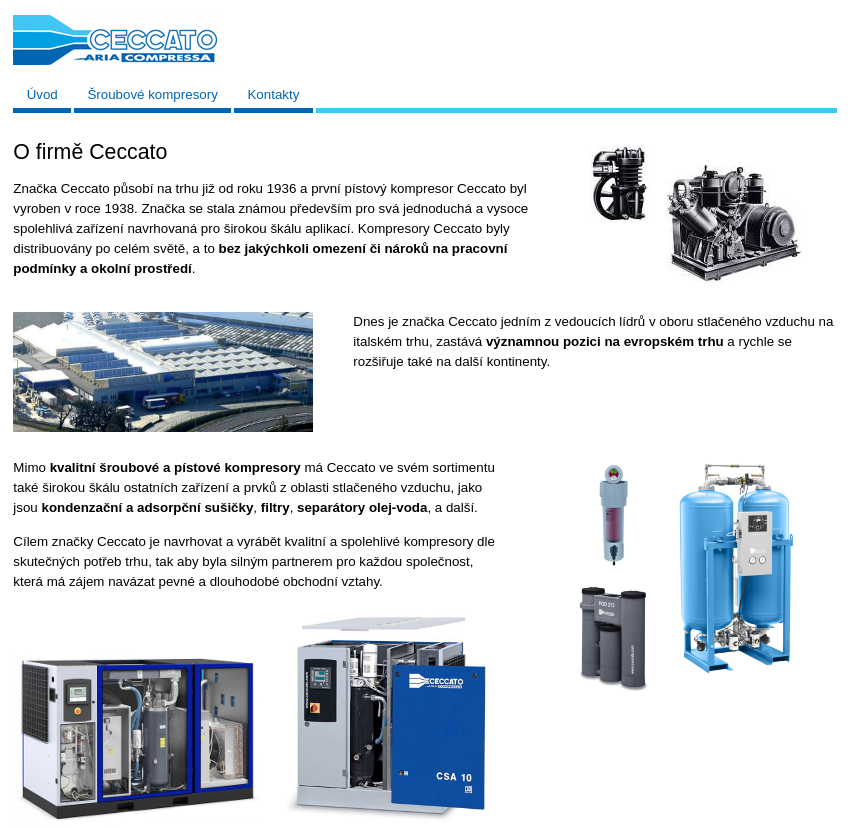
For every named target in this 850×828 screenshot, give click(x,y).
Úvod (42, 94)
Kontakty (273, 94)
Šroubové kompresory (152, 94)
